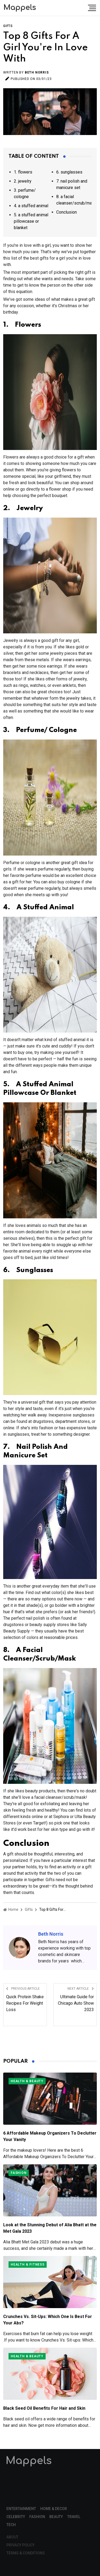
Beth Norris (37, 72)
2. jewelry (22, 181)
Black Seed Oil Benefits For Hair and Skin (44, 2408)
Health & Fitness (28, 2264)
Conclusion (66, 212)
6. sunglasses (69, 172)
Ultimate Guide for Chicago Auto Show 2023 (76, 2003)
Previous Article (23, 1988)
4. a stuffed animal (31, 205)
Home (10, 1909)
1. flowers (23, 172)
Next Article (80, 1988)
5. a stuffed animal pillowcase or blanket (31, 221)
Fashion (19, 2173)
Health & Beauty (27, 2081)
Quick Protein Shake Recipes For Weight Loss (25, 2003)
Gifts (8, 26)
